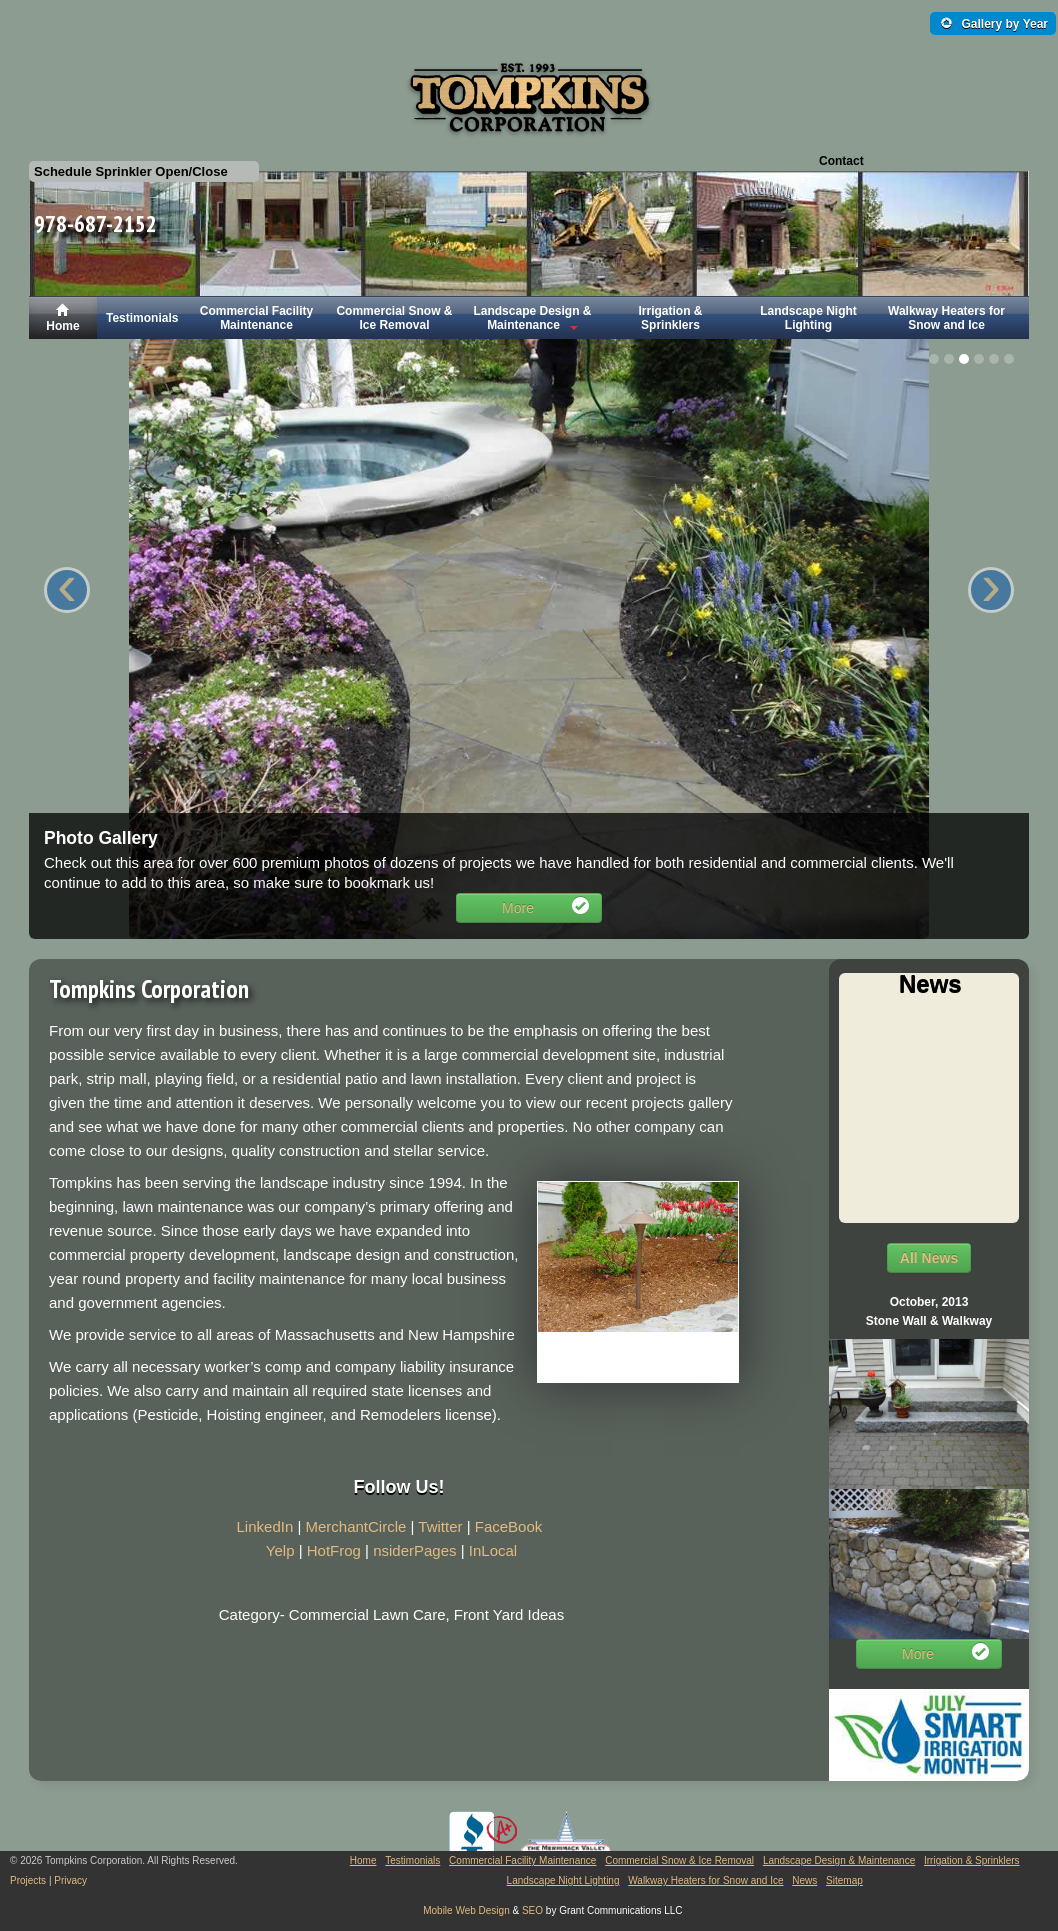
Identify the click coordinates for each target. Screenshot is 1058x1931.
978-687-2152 (95, 223)
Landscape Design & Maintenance (532, 318)
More (545, 909)
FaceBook (509, 1526)
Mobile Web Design (466, 1910)
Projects (28, 1880)
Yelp (280, 1550)
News (804, 1880)
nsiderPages (414, 1550)
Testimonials (142, 318)
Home (62, 318)
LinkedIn (265, 1526)
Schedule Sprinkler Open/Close (131, 171)
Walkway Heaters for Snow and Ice (946, 318)
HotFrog (334, 1550)
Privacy (70, 1880)
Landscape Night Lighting (808, 318)
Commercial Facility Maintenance (256, 318)
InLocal (493, 1550)
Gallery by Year (994, 25)
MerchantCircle (355, 1526)
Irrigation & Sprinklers (670, 318)
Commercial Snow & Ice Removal (394, 318)
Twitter (440, 1526)
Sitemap (844, 1880)
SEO (532, 1910)
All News (929, 1258)
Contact (841, 161)
